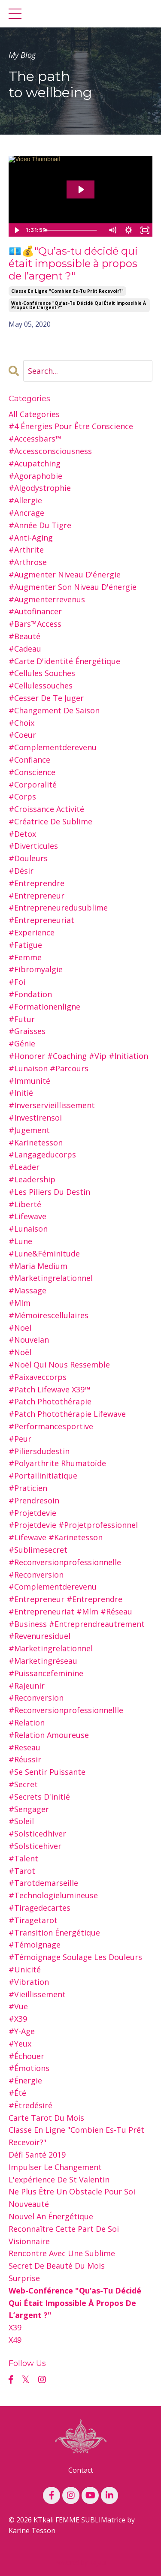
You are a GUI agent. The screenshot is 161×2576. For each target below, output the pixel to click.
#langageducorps (42, 1154)
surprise (24, 2278)
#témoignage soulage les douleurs (75, 1957)
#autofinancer (35, 611)
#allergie (25, 500)
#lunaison (28, 1228)
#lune (20, 1241)
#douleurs (28, 858)
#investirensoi (35, 1117)
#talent (23, 1858)
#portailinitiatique (43, 1475)
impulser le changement (55, 2167)
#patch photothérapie (50, 1401)
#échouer (26, 2056)
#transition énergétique (54, 1932)
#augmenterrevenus (47, 599)
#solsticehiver (35, 1846)
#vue (18, 2006)
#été (17, 2093)
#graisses (27, 1031)
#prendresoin (34, 1500)
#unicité (25, 1969)
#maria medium (38, 1266)
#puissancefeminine (46, 1673)
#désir (21, 871)
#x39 (18, 2019)
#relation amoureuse (49, 1735)
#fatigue (25, 945)
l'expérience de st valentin (59, 2179)
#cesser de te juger (46, 698)
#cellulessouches (41, 685)
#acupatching (35, 463)
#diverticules (33, 846)
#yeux (20, 2043)
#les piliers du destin (49, 1192)
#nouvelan (29, 1340)
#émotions (29, 2068)
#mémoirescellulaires (48, 1315)
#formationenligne (44, 1006)
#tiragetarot (33, 1920)
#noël (20, 1352)
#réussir (25, 1759)
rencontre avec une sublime (62, 2253)
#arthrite (26, 549)
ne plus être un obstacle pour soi (72, 2191)
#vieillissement (37, 1994)
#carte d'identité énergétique (64, 661)
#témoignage (35, 1944)
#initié (21, 1093)
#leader (24, 1167)
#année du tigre (40, 525)
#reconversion (36, 1697)
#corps (22, 796)
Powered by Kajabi (80, 2562)
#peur (20, 1439)
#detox (22, 834)
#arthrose (28, 562)
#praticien (28, 1488)
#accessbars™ (35, 438)
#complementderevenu (53, 747)
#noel (20, 1328)
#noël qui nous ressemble (59, 1364)
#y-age (22, 2031)
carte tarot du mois (46, 2118)
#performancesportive (51, 1426)
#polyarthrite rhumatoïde (57, 1463)
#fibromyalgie (36, 969)
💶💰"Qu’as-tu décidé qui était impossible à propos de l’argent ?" (73, 263)
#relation (27, 1722)
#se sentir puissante (47, 1772)
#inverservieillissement (52, 1105)
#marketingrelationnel (51, 1278)
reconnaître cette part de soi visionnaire (64, 2235)
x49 (15, 2340)
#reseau (24, 1747)
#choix (21, 723)
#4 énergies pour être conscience (71, 426)
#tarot (22, 1871)
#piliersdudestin (39, 1451)
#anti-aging (31, 537)
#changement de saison (54, 710)
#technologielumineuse (53, 1895)
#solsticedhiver (37, 1833)
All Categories (34, 414)
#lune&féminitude (44, 1253)
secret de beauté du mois (57, 2265)
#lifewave (27, 1216)
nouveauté (29, 2204)
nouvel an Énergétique (51, 2216)
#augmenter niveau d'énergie (65, 574)
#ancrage (26, 513)
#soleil (21, 1821)
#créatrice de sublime (50, 821)
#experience (32, 932)
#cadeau (25, 648)
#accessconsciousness (50, 451)
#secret (23, 1784)
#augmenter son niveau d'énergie (73, 587)
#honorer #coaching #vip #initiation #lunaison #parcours (78, 1062)
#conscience (32, 772)
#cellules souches (42, 673)
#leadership (32, 1179)
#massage (27, 1290)
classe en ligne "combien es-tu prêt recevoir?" (67, 291)
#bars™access (35, 624)
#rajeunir (27, 1685)
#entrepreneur (36, 895)
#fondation (30, 994)
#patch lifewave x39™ (50, 1389)
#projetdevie (32, 1513)
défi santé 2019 (37, 2154)
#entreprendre (36, 883)
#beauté (24, 636)
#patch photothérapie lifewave (67, 1414)
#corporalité (33, 784)
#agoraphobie (35, 476)
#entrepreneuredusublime (58, 907)
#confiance (29, 759)
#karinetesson (36, 1142)
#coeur (22, 735)
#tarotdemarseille (43, 1883)
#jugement (29, 1130)
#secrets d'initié (39, 1796)
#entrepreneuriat (41, 920)
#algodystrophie (40, 488)
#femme (25, 957)
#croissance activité (46, 809)
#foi (17, 982)
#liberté (25, 1204)
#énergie (25, 2080)
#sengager (29, 1809)
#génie (22, 1043)
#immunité (29, 1081)
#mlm (19, 1303)
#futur (22, 1019)
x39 (15, 2327)
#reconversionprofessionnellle (66, 1710)
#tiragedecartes (39, 1908)
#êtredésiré (30, 2105)
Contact (80, 2470)
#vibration (29, 1982)
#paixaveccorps (38, 1377)
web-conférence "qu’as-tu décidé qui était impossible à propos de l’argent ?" (78, 305)
